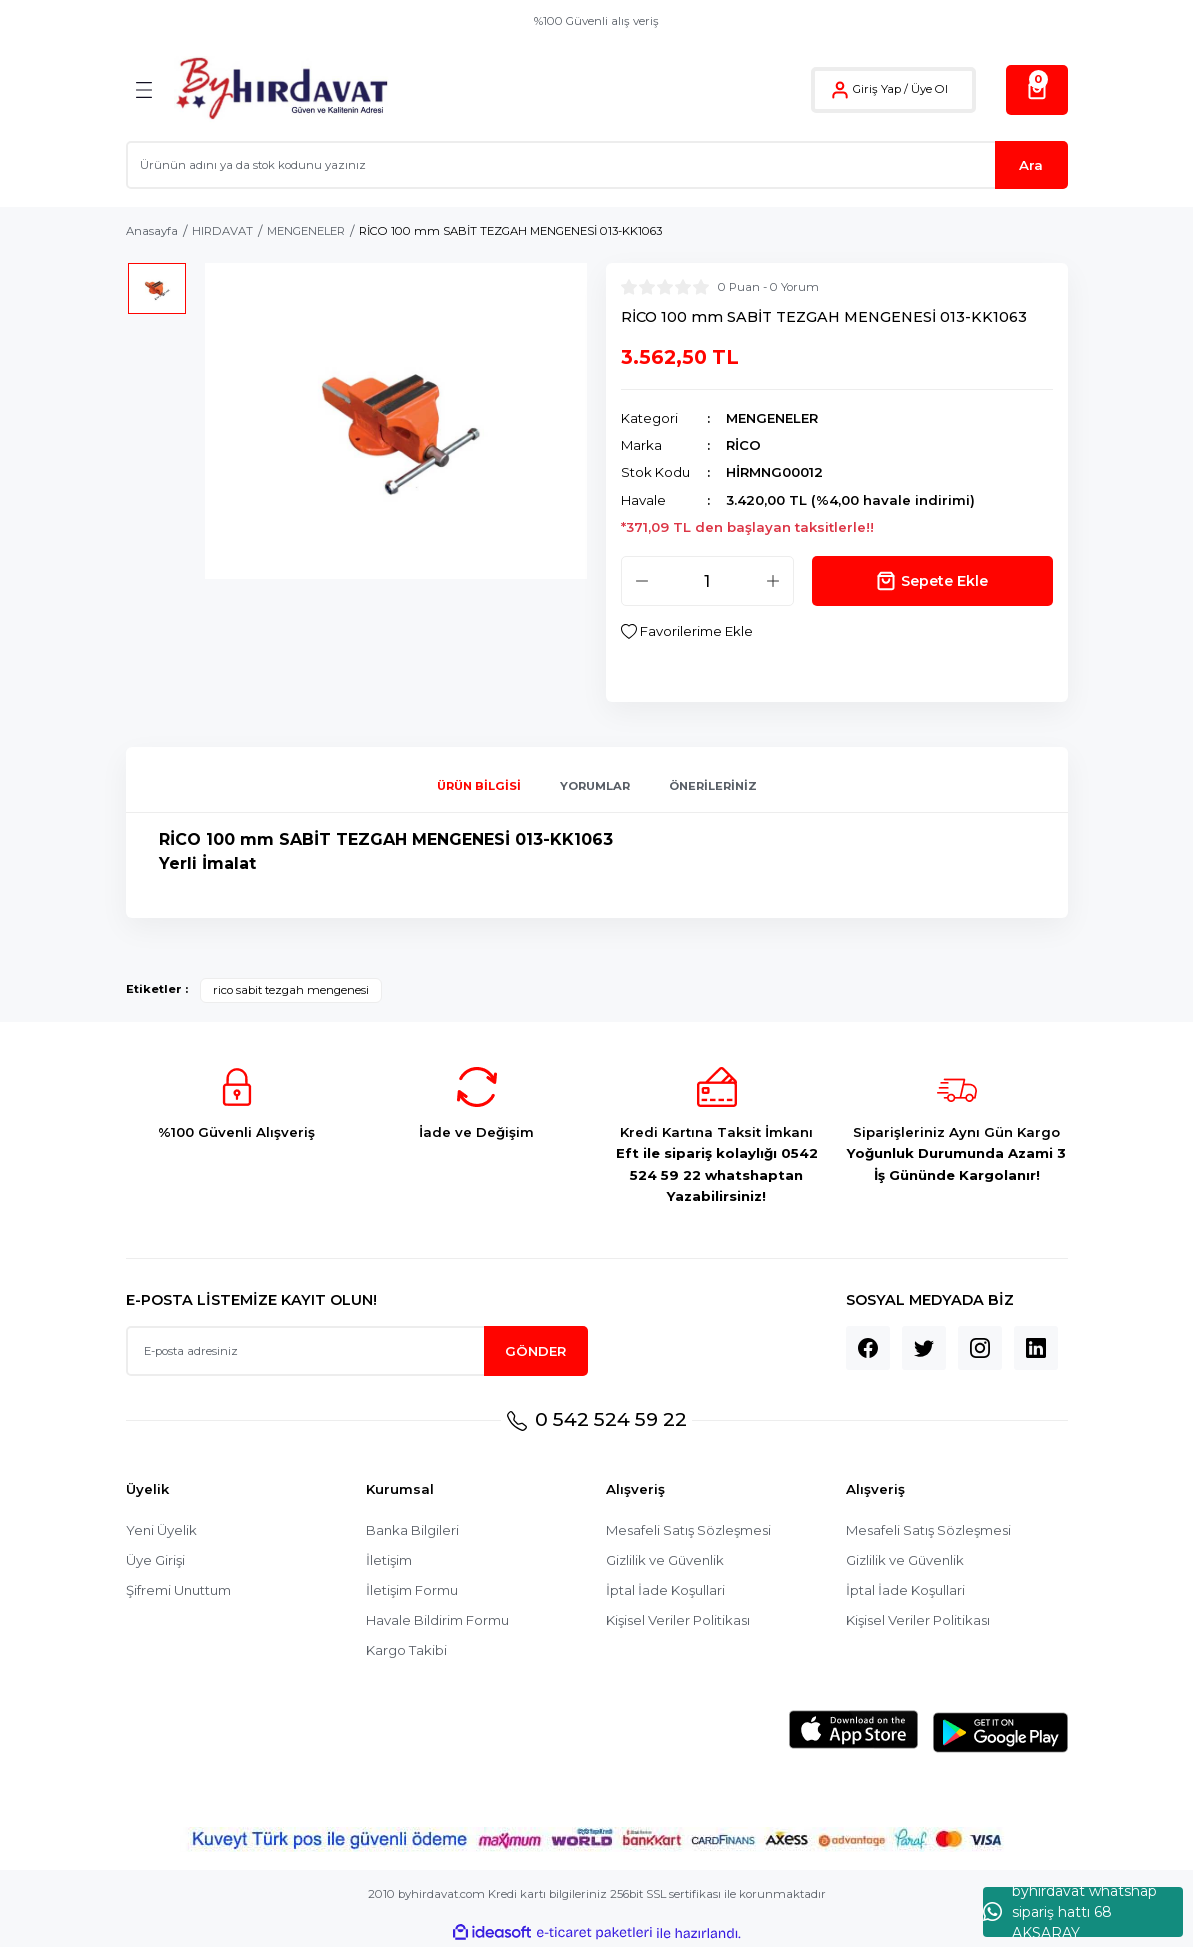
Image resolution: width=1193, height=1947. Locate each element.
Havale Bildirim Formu (437, 1620)
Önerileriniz (713, 787)
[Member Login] (840, 90)
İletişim (389, 1560)
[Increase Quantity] (773, 581)
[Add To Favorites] (687, 631)
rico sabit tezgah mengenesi (291, 990)
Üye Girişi (155, 1560)
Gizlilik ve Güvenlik (665, 1560)
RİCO (743, 445)
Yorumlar (595, 787)
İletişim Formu (412, 1590)
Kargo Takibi (406, 1650)
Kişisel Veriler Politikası (679, 1620)
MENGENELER (772, 418)
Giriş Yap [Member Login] (877, 89)
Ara (1031, 165)
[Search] (597, 165)
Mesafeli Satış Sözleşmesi (689, 1530)
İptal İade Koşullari (665, 1590)
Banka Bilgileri (413, 1530)
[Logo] (281, 89)
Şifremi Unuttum (179, 1590)
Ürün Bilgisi (479, 787)
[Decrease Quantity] (642, 581)
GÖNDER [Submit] (535, 1351)
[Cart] (1037, 90)
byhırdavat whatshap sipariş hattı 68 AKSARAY (1070, 1912)
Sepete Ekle (932, 581)
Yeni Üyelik (162, 1530)
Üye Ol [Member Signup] (929, 89)
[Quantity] (707, 581)
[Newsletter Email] (357, 1352)
